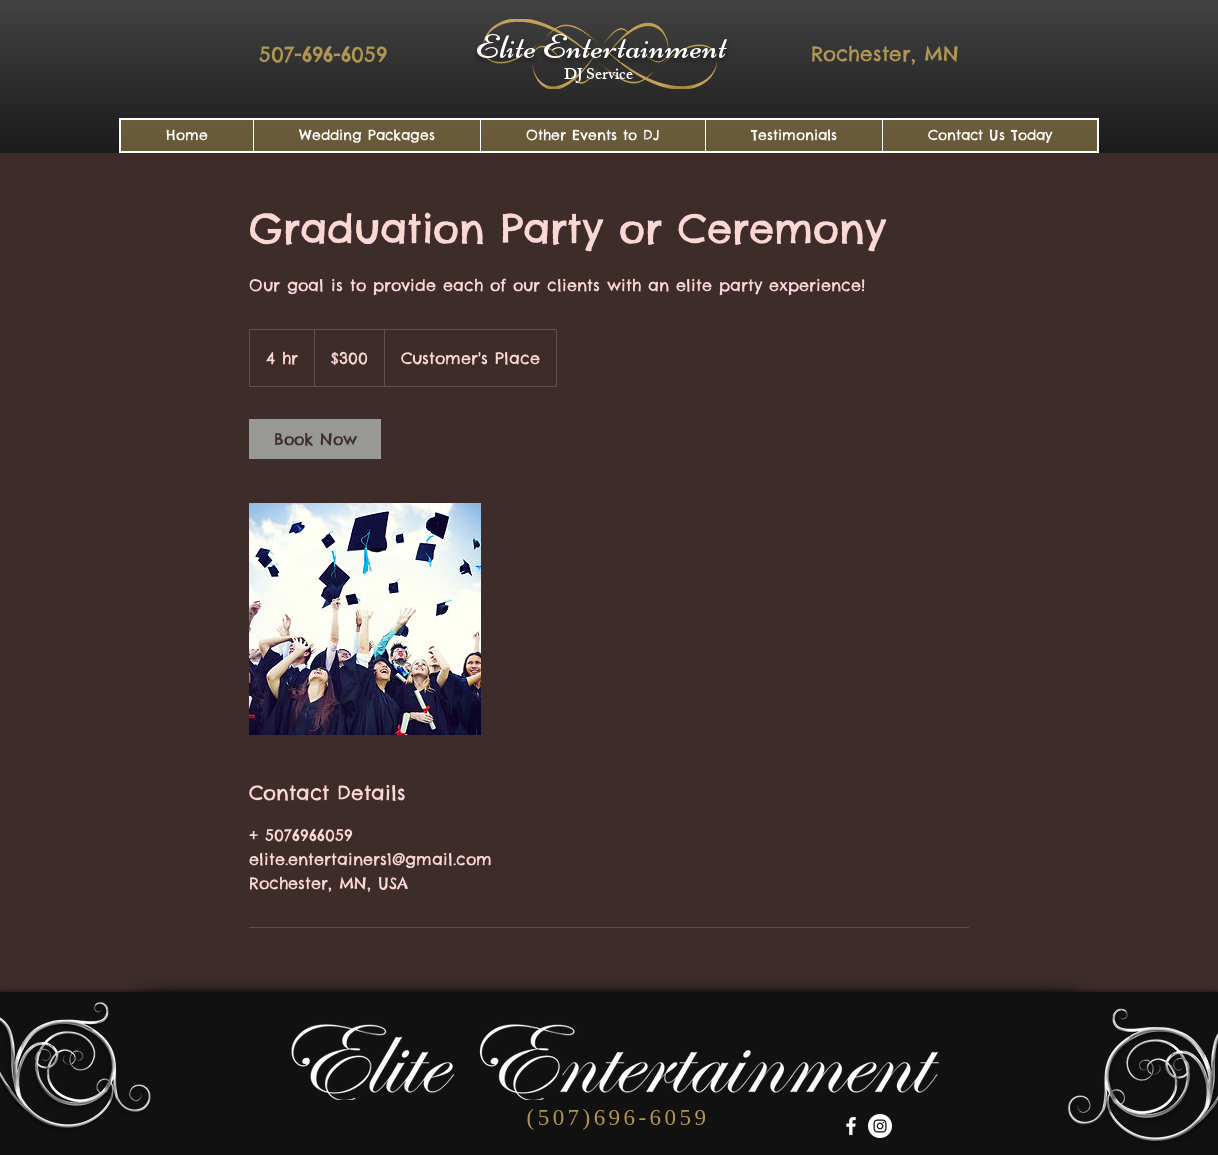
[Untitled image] (365, 619)
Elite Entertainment (601, 47)
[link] (315, 439)
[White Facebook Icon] (851, 1126)
